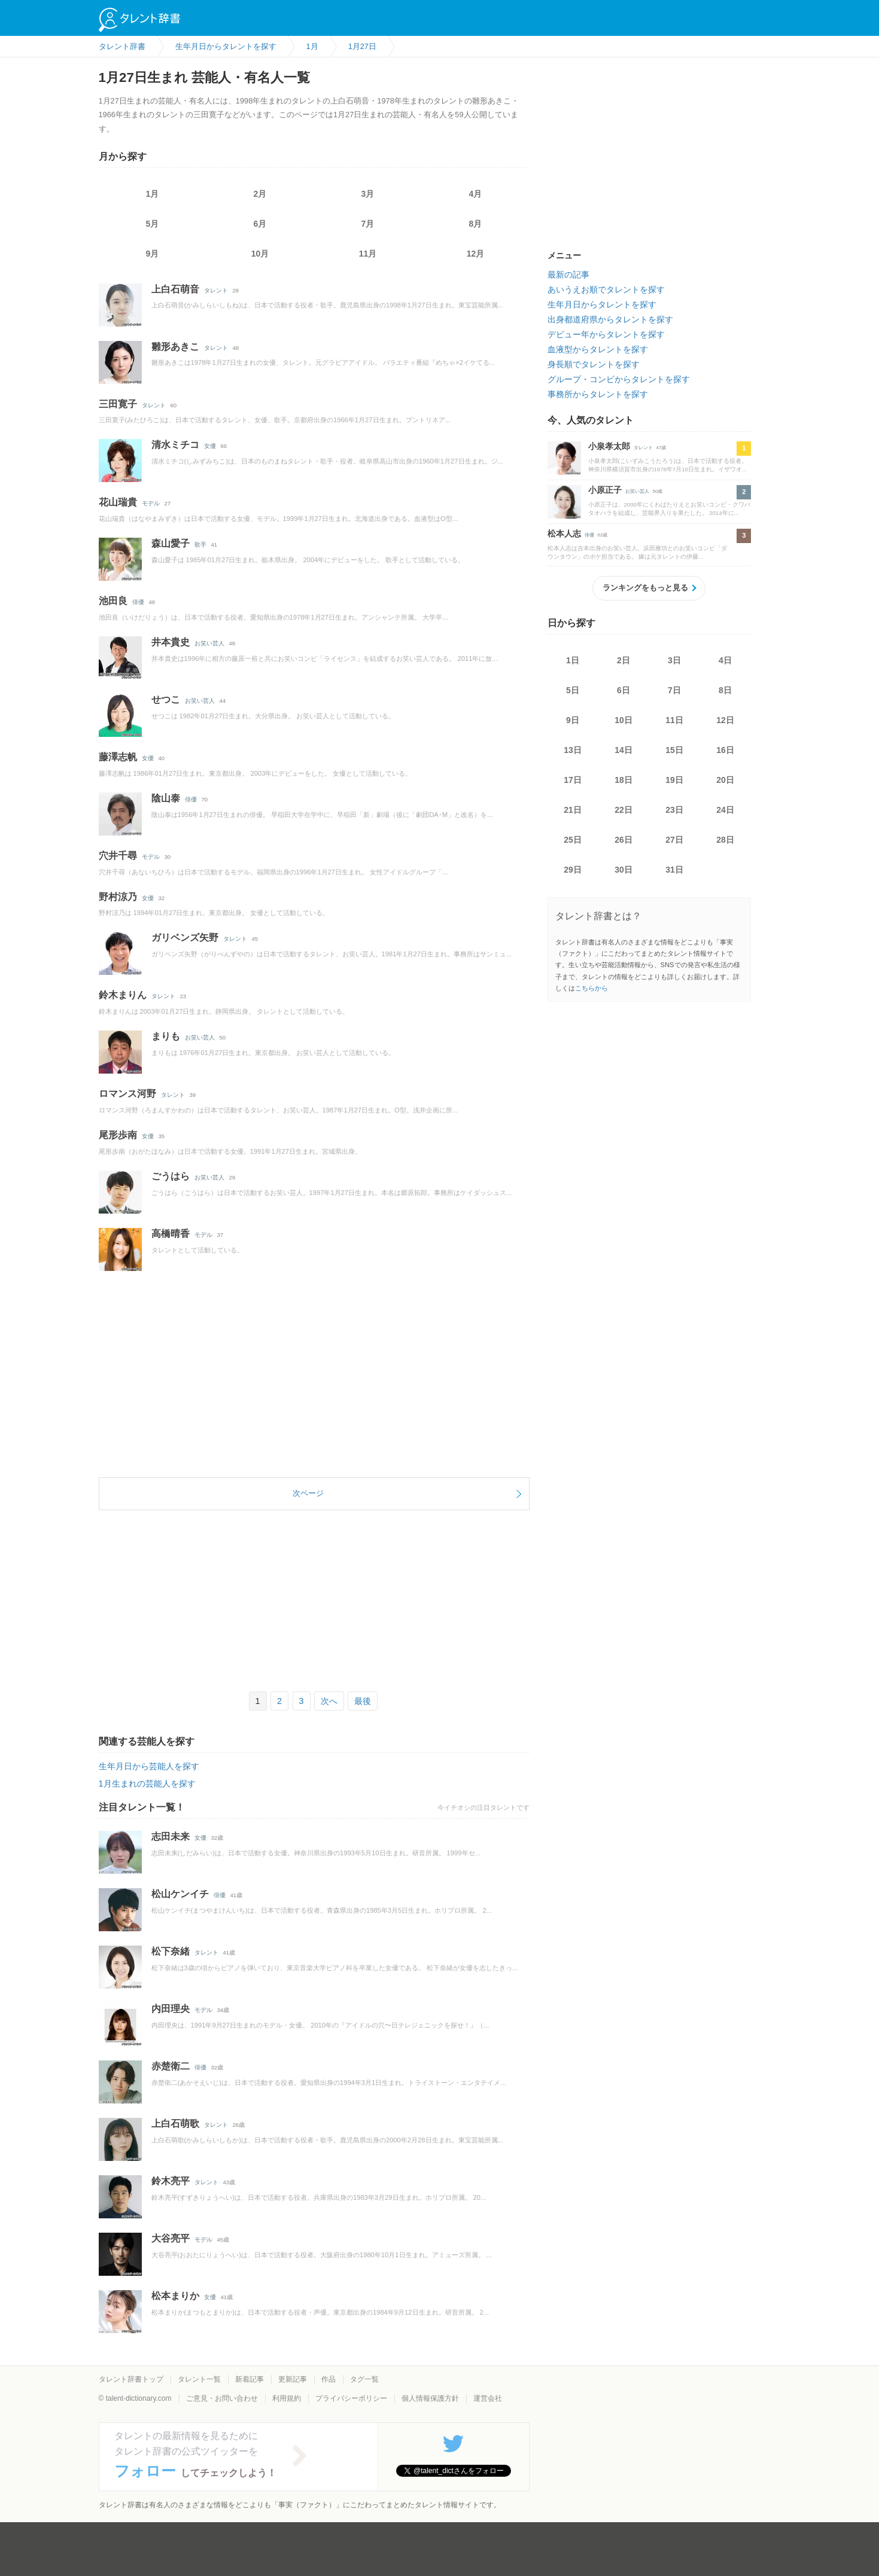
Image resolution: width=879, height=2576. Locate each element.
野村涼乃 (118, 897)
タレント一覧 (199, 2379)
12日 (725, 720)
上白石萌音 (175, 289)
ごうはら (170, 1176)
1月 (152, 194)
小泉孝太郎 (609, 446)
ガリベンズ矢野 (184, 937)
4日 (725, 660)
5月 (152, 223)
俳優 (138, 602)
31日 (674, 869)
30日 (623, 869)
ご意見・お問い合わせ (222, 2398)
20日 (725, 780)
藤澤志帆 (118, 757)
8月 (475, 223)
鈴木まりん (123, 995)
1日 (572, 660)
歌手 (200, 544)
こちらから (591, 988)
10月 (260, 253)
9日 (572, 720)
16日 (725, 750)
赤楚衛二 (170, 2066)
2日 (623, 660)
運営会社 (487, 2398)
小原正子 (605, 490)
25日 (573, 840)
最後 (362, 1701)
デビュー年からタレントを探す (606, 334)
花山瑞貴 (118, 502)
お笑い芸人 (209, 643)
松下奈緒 (170, 1951)
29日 (573, 869)
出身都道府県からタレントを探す (610, 319)
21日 (573, 810)
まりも (165, 1036)
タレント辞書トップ (131, 2379)
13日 (573, 750)
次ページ (308, 1493)
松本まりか (175, 2296)
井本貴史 (170, 642)
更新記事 (292, 2379)
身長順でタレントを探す (594, 364)
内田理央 (170, 2009)
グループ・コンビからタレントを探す (619, 379)
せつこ (165, 699)
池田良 (113, 601)
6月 (260, 223)
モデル (151, 503)
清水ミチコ (175, 445)
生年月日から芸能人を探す (149, 1766)
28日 (725, 840)
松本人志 (564, 533)
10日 (623, 720)
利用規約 (286, 2398)
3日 (674, 660)
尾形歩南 (118, 1135)
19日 (674, 780)
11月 (368, 253)
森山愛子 (170, 543)
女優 (210, 446)
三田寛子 (118, 404)
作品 (328, 2379)
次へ (329, 1701)
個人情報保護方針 (430, 2398)
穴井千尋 (118, 855)
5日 (572, 690)
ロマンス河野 (127, 1094)
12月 (476, 253)
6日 (623, 690)
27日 (674, 840)
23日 (674, 810)
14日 (623, 750)
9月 (152, 253)
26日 (623, 840)
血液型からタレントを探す (598, 349)
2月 (260, 194)
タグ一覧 (364, 2379)
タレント (216, 290)
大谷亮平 (170, 2238)
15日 (674, 750)
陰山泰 (165, 798)
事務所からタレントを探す (598, 394)
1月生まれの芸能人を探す (147, 1783)
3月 (368, 194)
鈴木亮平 (170, 2181)
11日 (674, 720)
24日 (725, 810)
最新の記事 (568, 274)
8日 (725, 690)
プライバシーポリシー (351, 2398)
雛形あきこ (175, 347)
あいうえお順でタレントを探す (606, 289)
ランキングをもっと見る (645, 587)
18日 (623, 780)
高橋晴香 (170, 1233)
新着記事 (249, 2379)
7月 (368, 223)
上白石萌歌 (175, 2123)
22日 (623, 810)
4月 (475, 194)
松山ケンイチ (180, 1894)
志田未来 (170, 1836)
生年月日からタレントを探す (602, 304)
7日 (674, 690)
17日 (573, 780)
